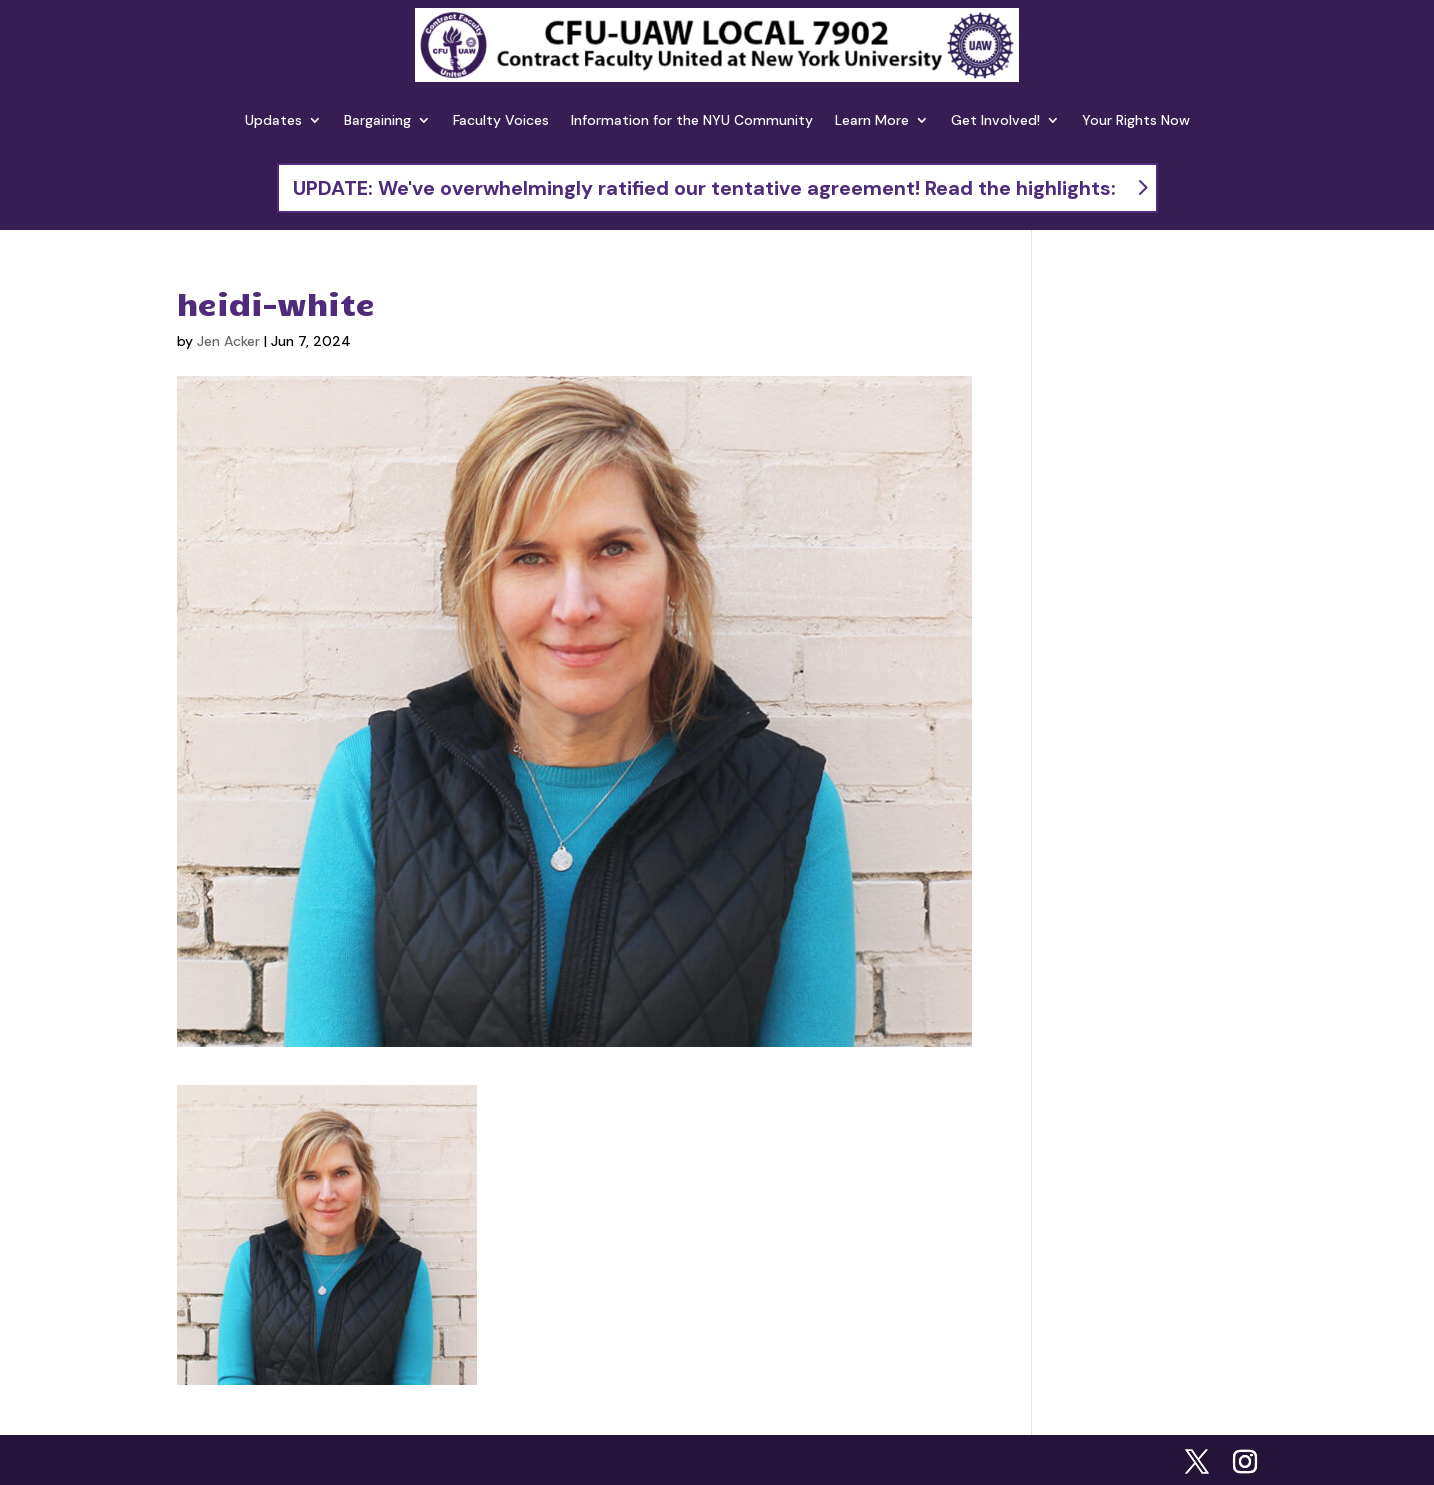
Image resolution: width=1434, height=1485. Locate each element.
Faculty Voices (501, 120)
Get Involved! (995, 120)
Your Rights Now (1136, 120)
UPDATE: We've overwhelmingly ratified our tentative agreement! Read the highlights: (704, 188)
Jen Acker (228, 341)
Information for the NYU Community (692, 120)
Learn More (872, 120)
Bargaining (377, 120)
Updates (273, 120)
